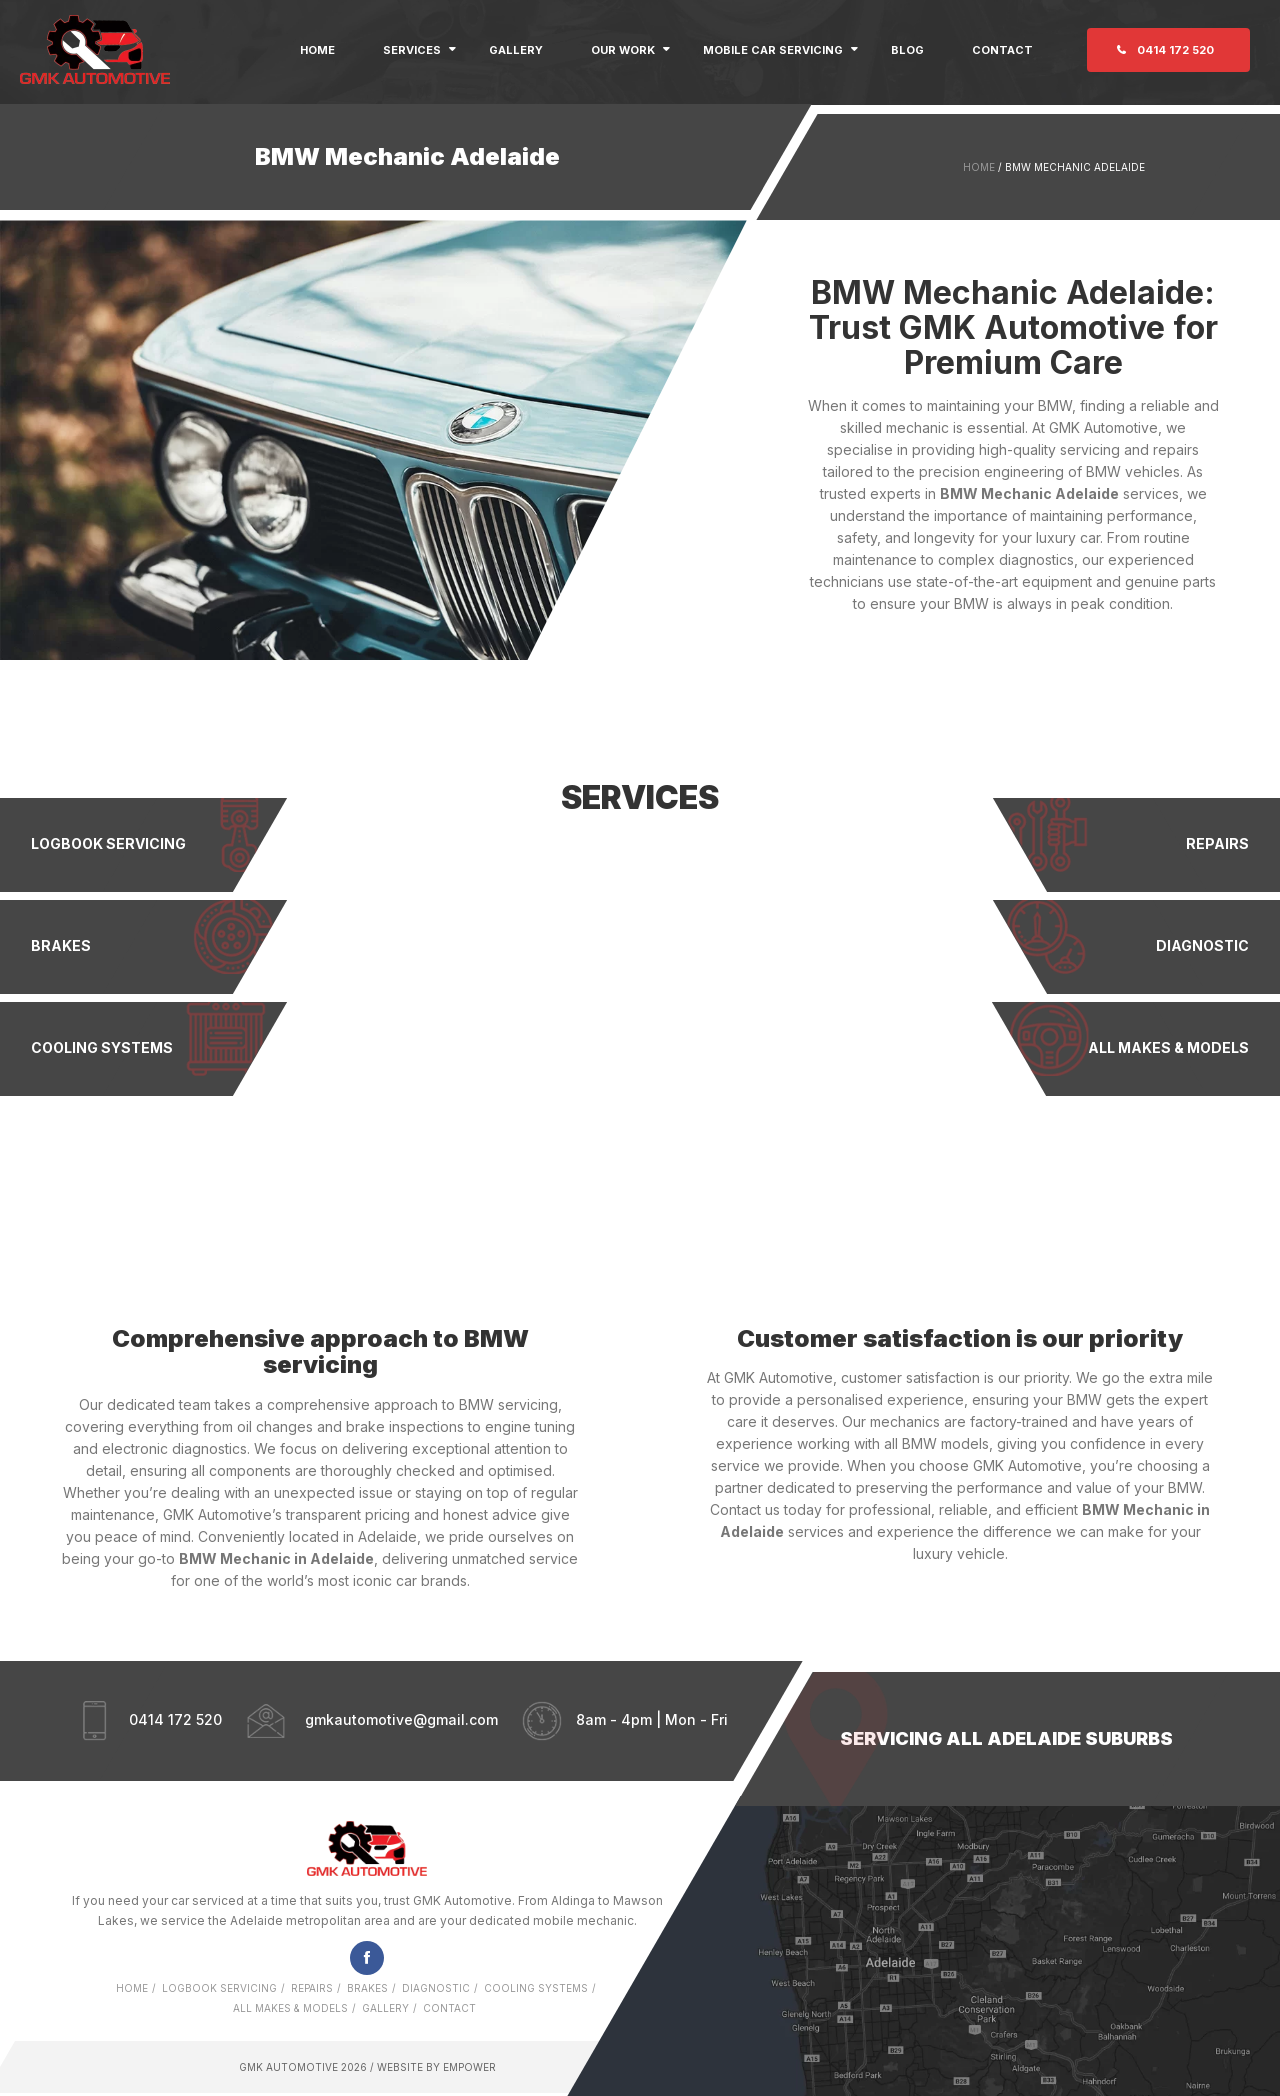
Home (317, 50)
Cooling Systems (536, 1988)
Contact (1002, 50)
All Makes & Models (290, 2008)
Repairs (312, 1988)
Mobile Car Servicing (773, 50)
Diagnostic (436, 1988)
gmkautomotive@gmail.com (401, 1718)
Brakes (367, 1988)
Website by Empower (435, 2067)
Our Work (623, 50)
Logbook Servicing (219, 1988)
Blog (907, 50)
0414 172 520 (1175, 50)
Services (412, 50)
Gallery (516, 50)
